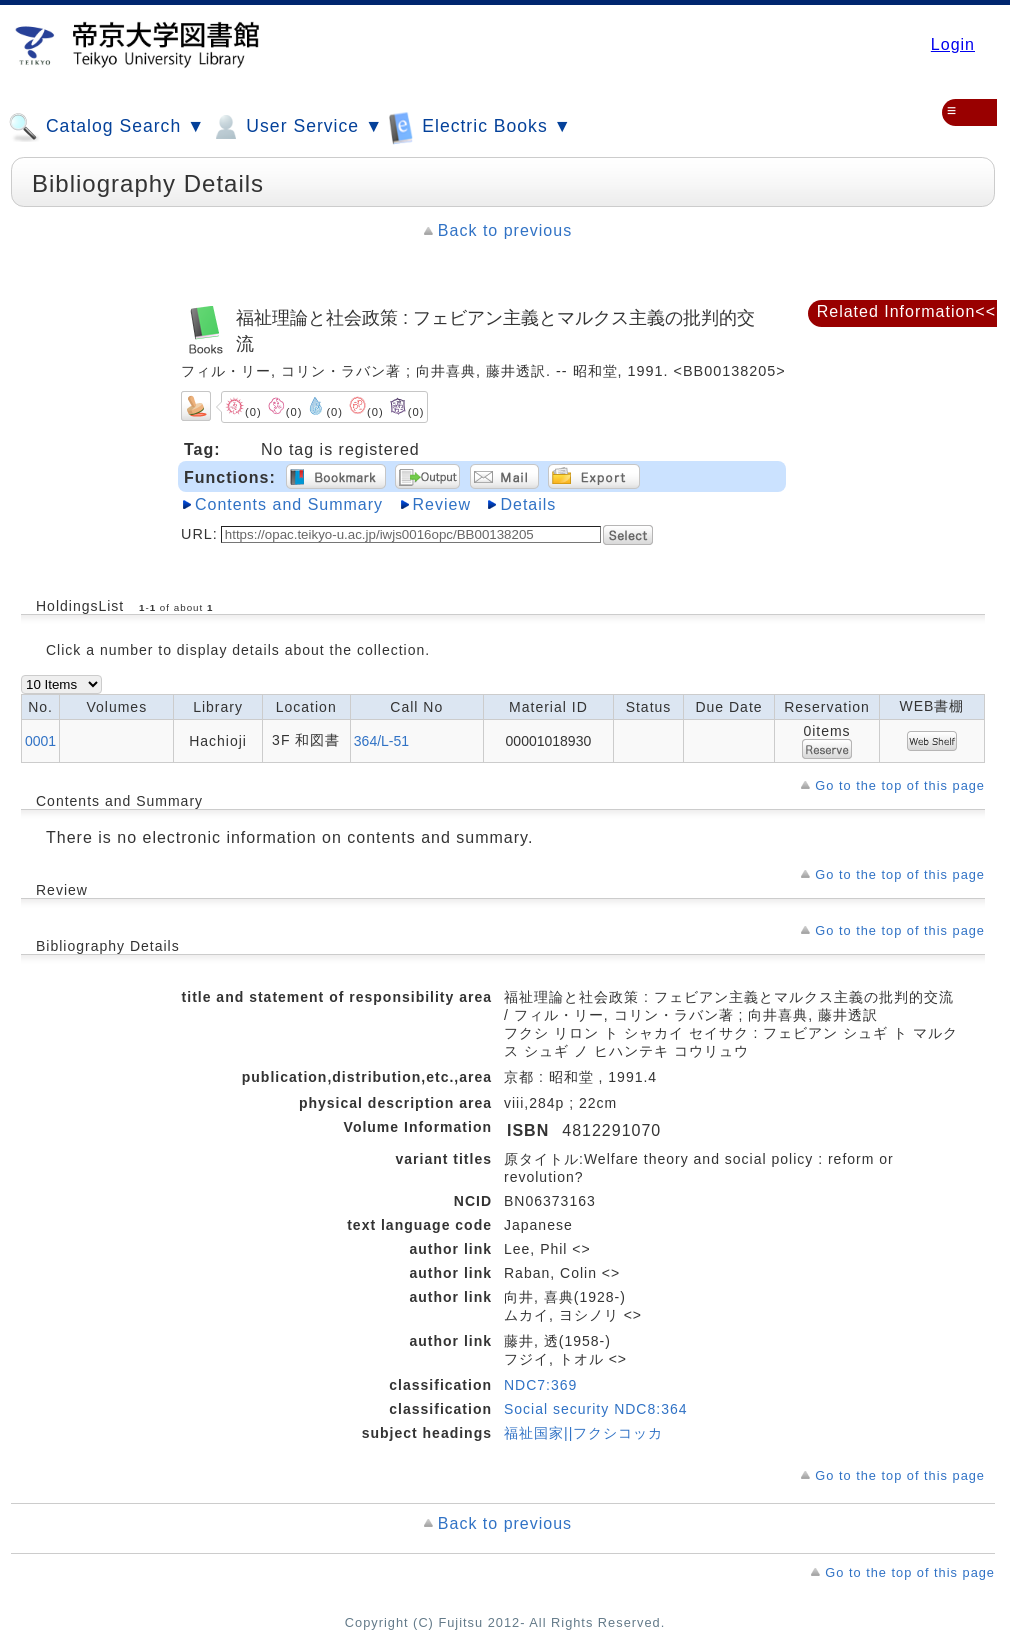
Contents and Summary (289, 504)
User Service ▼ (296, 127)
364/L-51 (381, 741)
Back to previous (505, 230)
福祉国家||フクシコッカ (583, 1433)
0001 (40, 741)
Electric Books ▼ (480, 126)
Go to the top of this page (900, 785)
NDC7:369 (540, 1385)
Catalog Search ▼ (106, 127)
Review (442, 504)
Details (528, 504)
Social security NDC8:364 (596, 1409)
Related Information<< (906, 311)
